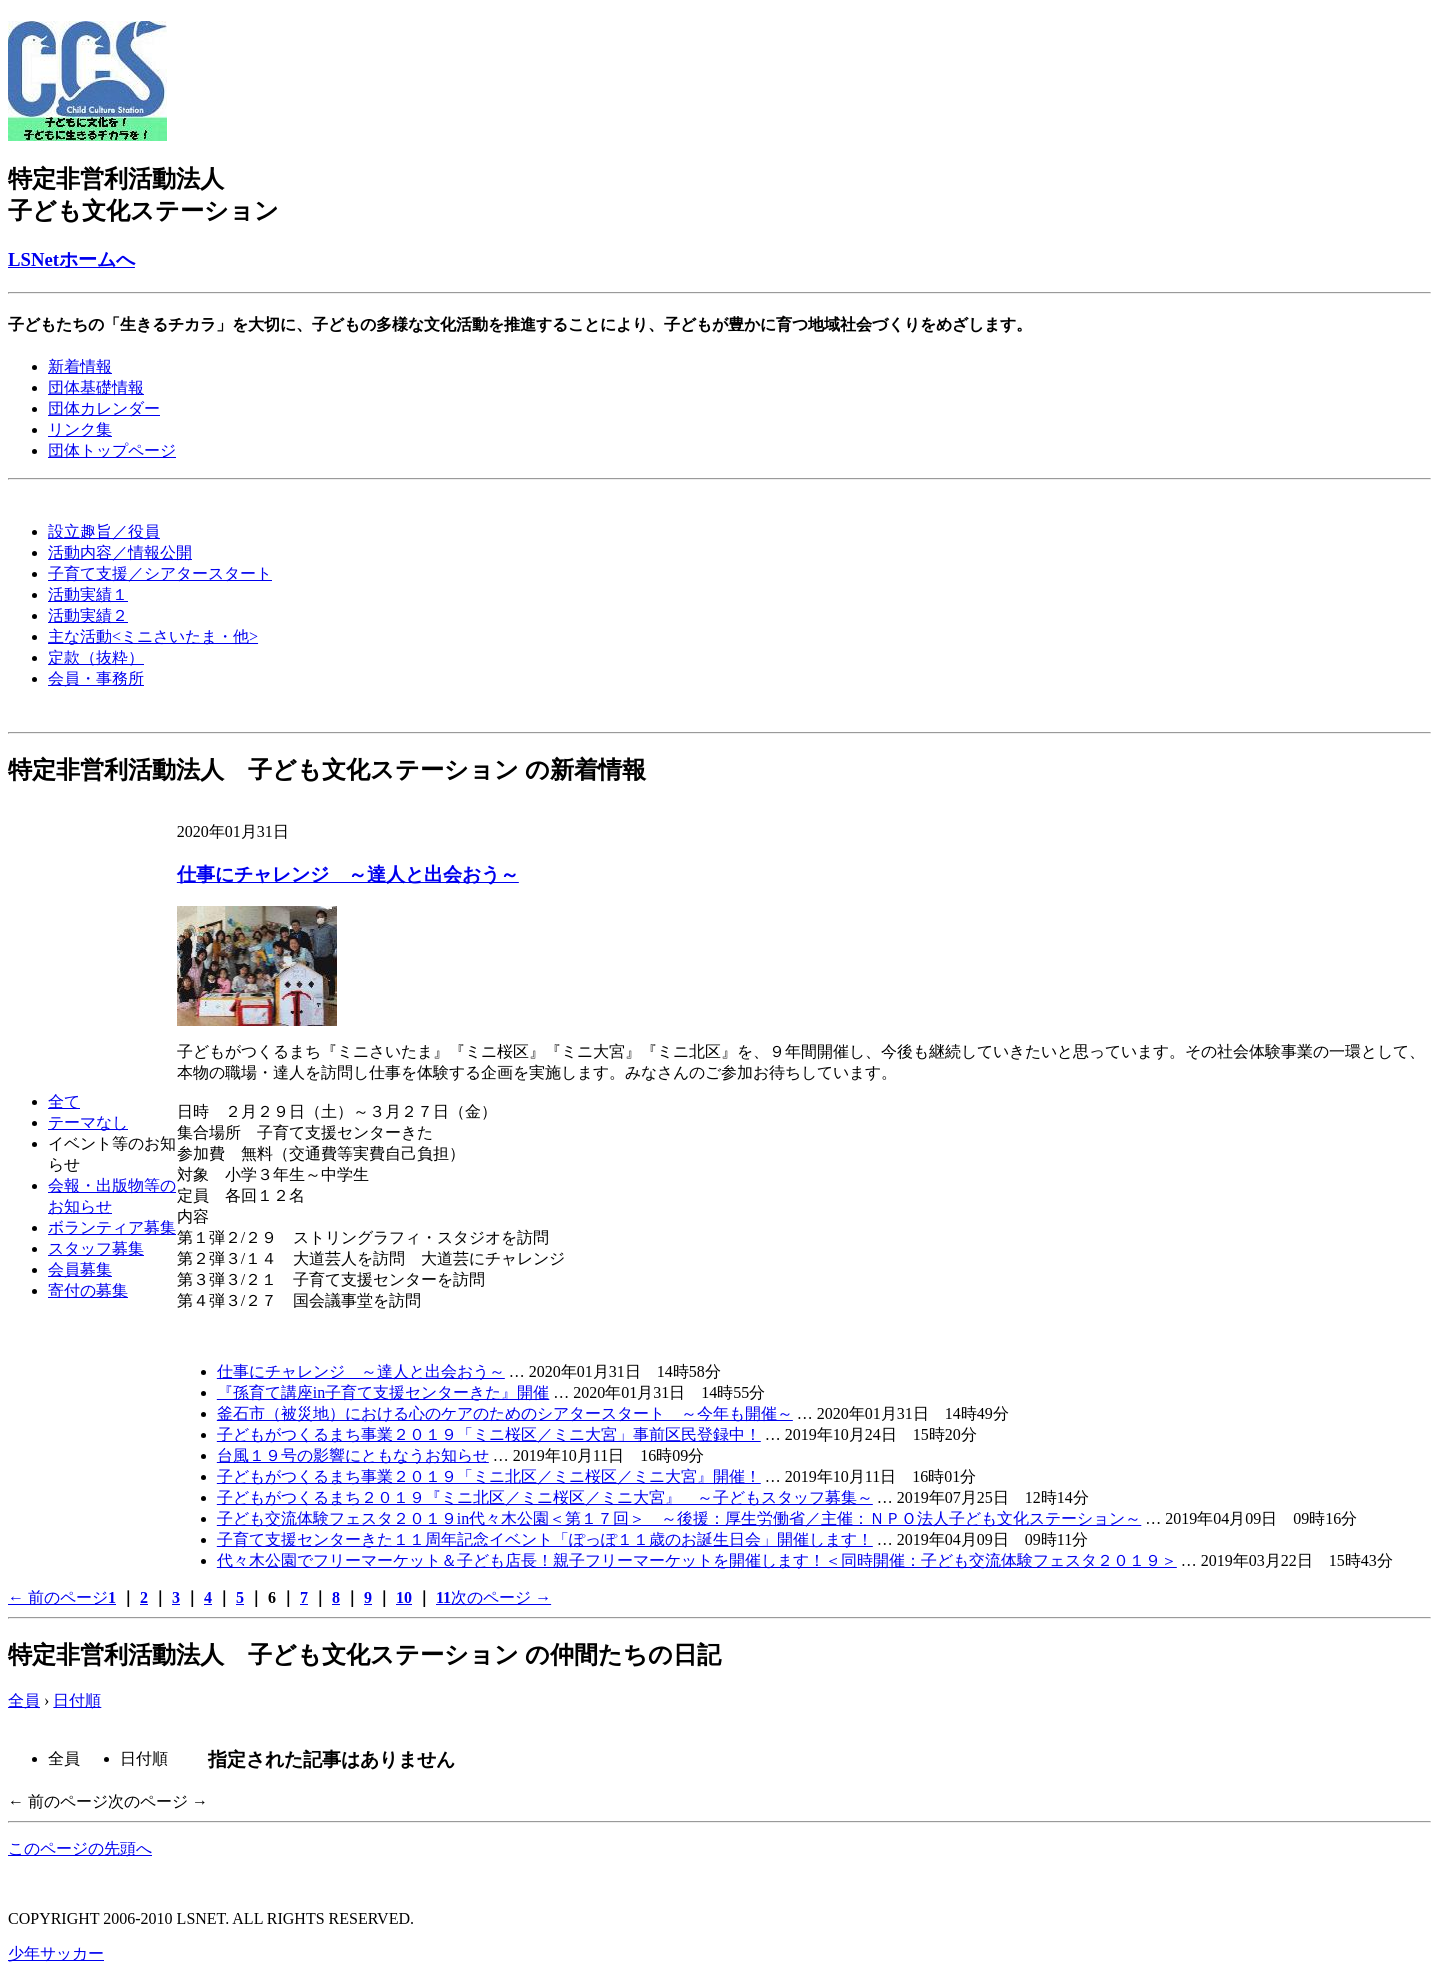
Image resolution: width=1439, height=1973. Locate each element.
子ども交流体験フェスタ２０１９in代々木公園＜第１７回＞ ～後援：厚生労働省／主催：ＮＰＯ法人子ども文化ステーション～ (679, 1518)
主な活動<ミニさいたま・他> (153, 636)
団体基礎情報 (96, 387)
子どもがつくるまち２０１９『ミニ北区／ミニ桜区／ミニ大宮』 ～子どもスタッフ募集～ (545, 1497)
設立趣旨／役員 (104, 531)
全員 (24, 1700)
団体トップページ (112, 450)
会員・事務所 (96, 678)
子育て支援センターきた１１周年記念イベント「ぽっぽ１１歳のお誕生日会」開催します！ (545, 1539)
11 (443, 1597)
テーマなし (88, 1122)
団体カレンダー (104, 408)
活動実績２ (88, 615)
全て (64, 1101)
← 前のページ (58, 1597)
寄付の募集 (88, 1290)
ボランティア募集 (112, 1227)
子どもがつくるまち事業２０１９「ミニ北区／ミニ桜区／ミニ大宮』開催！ (489, 1476)
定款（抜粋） (96, 657)
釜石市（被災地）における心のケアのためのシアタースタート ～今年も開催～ (505, 1413)
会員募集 (80, 1269)
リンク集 (80, 429)
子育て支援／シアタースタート (160, 573)
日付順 (77, 1700)
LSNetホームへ (71, 259)
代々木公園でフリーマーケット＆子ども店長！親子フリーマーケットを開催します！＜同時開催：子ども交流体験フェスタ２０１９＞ (697, 1560)
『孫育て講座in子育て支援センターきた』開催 (383, 1392)
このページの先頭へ (80, 1848)
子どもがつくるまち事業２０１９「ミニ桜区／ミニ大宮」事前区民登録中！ (489, 1434)
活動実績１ (88, 594)
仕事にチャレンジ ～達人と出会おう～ (348, 874)
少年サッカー (56, 1953)
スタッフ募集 (96, 1248)
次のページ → (501, 1597)
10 (404, 1597)
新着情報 (80, 366)
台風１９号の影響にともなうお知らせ (353, 1455)
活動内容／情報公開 (120, 552)
